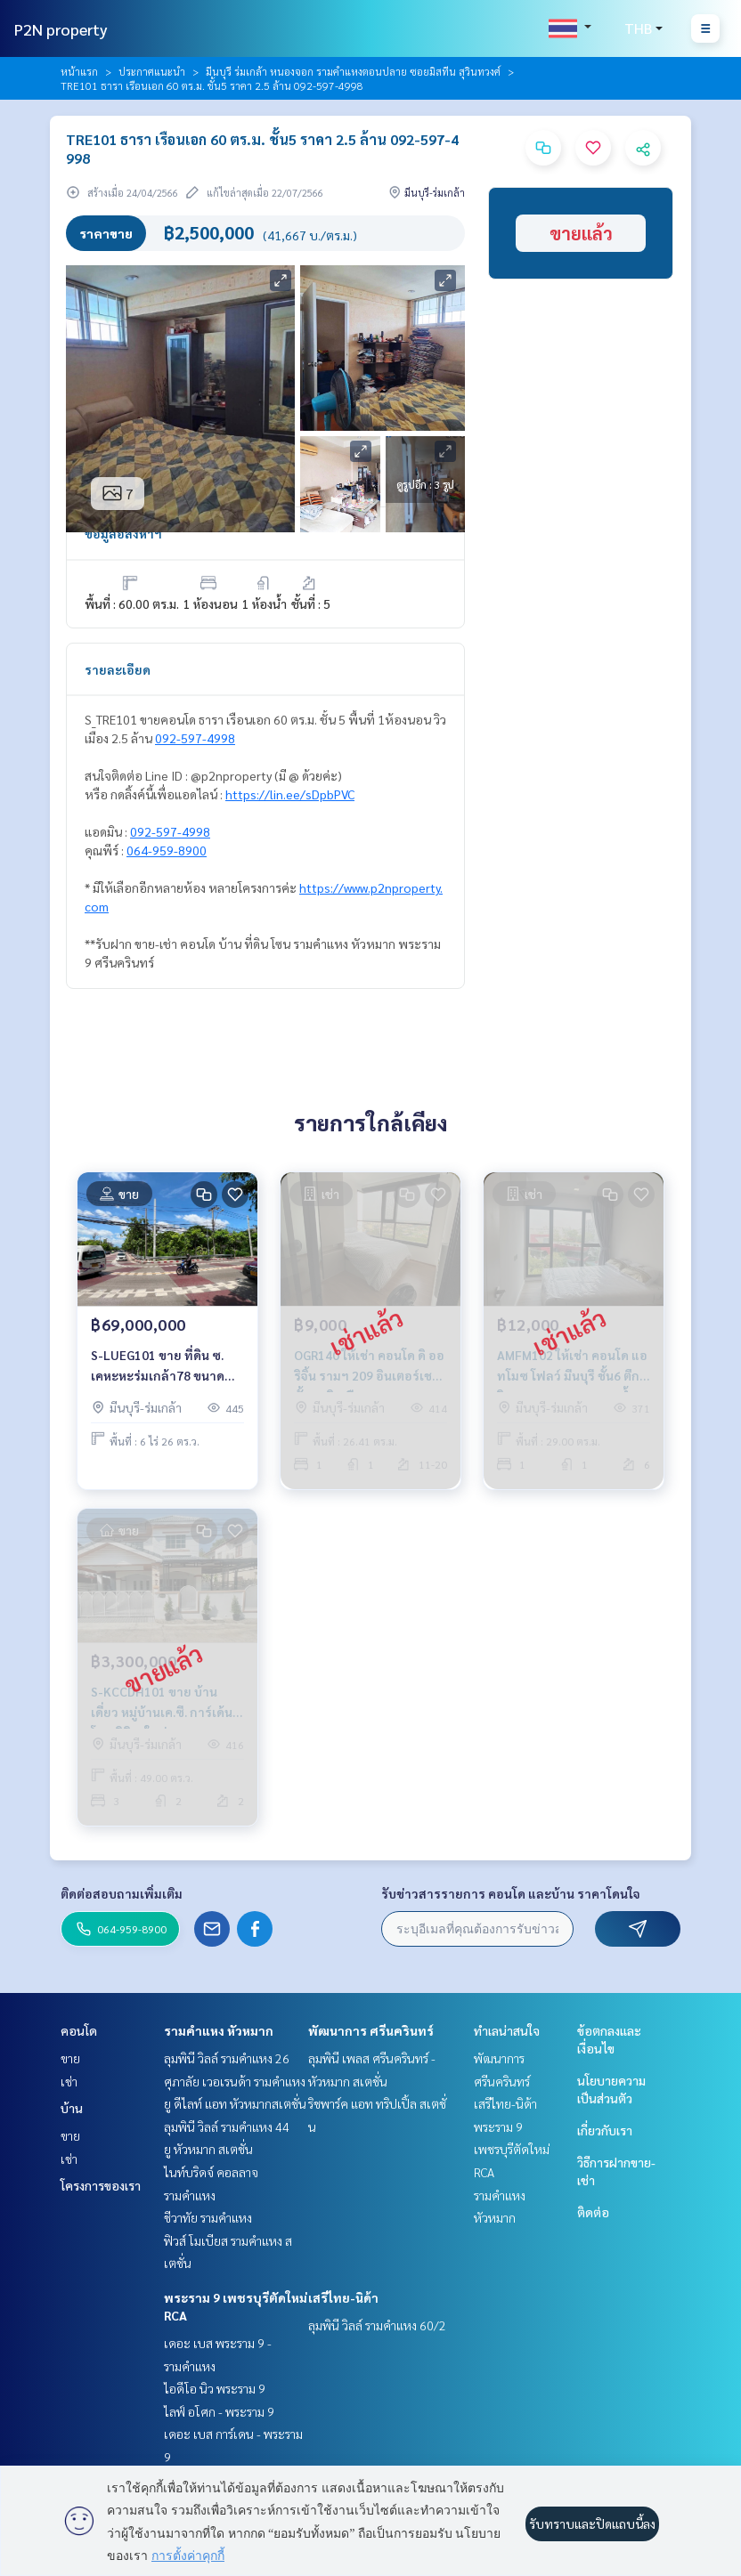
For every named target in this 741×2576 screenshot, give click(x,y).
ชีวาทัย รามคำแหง (208, 2217)
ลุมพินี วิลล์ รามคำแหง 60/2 (377, 2325)
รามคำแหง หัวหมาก (218, 2030)
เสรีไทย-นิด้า (343, 2297)
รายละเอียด (118, 669)
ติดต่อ (593, 2212)
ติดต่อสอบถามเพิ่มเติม (122, 1893)
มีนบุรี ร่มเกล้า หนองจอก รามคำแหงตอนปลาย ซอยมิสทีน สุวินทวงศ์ (353, 71)
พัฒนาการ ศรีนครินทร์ (371, 2030)
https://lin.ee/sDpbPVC (289, 794)
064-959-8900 (166, 850)
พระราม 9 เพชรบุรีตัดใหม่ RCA (512, 2149)
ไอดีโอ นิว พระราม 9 (214, 2388)
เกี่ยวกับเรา (604, 2130)
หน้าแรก (79, 71)
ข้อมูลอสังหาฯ (123, 533)
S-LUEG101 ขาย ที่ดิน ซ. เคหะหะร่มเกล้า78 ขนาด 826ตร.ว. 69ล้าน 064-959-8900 (163, 1366)
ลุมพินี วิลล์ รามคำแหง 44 (226, 2126)
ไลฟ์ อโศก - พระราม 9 (219, 2411)
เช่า (69, 2081)
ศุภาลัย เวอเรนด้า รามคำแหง (234, 2081)
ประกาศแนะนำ (151, 71)
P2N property (61, 29)
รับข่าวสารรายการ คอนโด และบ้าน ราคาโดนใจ (510, 1893)
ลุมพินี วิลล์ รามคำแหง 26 (226, 2058)
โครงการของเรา (101, 2185)
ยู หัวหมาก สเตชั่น (208, 2149)
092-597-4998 (195, 738)
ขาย (70, 2058)
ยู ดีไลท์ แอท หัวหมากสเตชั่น (235, 2103)
